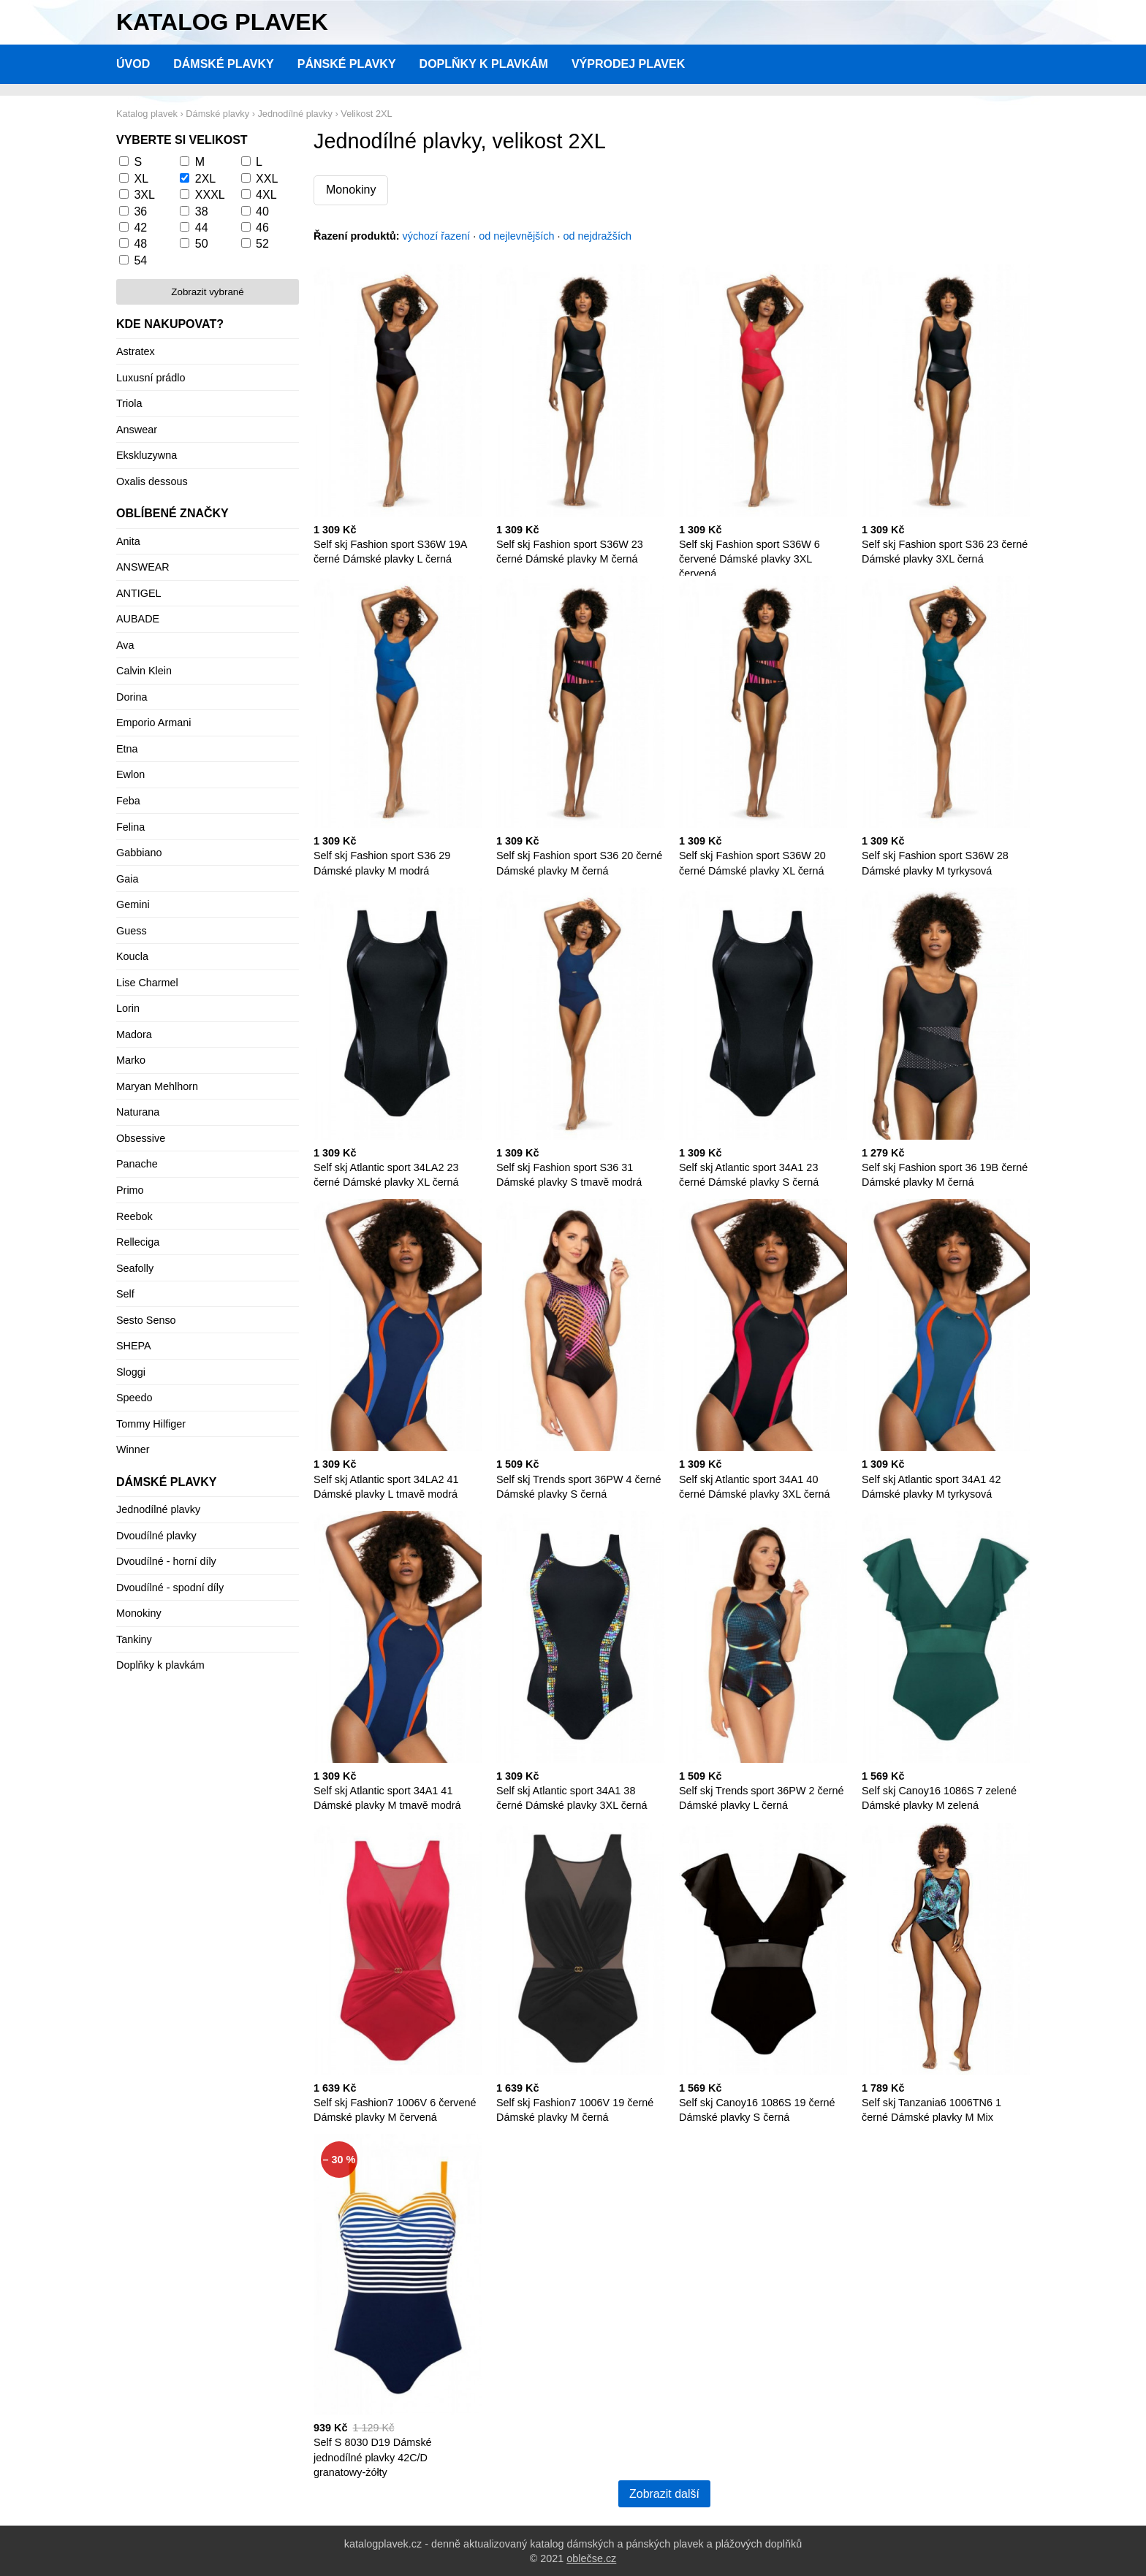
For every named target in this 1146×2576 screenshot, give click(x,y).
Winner (133, 1449)
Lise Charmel (147, 982)
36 (140, 211)
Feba (128, 801)
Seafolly (134, 1268)
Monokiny (351, 189)
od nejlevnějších (516, 236)
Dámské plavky (223, 64)
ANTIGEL (139, 593)
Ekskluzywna (146, 455)
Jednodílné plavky (158, 1509)
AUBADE (137, 619)
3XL (144, 194)
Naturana (137, 1112)
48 (140, 243)
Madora (134, 1034)
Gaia (127, 879)
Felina (130, 827)
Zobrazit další (664, 2494)
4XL (266, 194)
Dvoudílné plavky (156, 1536)
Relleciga (137, 1242)
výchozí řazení (437, 236)
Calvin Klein (144, 671)
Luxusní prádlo (150, 378)
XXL (267, 178)
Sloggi (130, 1372)
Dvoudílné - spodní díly (170, 1587)
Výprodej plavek (628, 64)
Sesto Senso (146, 1320)
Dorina (131, 697)
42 (140, 227)
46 (262, 227)
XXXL (210, 194)
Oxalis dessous (152, 481)
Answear (136, 429)
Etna (127, 749)
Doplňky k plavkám (484, 64)
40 (262, 211)
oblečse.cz (591, 2558)
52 (262, 243)
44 (201, 227)
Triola (129, 403)
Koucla (132, 956)
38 (201, 211)
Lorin (128, 1008)
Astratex (135, 351)
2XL (205, 178)
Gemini (133, 904)
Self (125, 1294)
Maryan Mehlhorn (157, 1086)
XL (141, 178)
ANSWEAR (143, 567)
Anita (128, 541)
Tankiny (134, 1639)
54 (140, 260)
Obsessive (140, 1138)
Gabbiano (139, 852)
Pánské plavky (346, 64)
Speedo (134, 1397)
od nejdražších (597, 236)
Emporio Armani (153, 722)
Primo (130, 1190)
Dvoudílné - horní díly (166, 1561)
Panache (137, 1164)
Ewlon (130, 774)
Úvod (133, 64)
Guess (131, 931)
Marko (130, 1060)
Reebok (134, 1216)
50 (201, 243)
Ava (125, 645)
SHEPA (133, 1346)
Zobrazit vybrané (207, 291)
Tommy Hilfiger (151, 1424)
